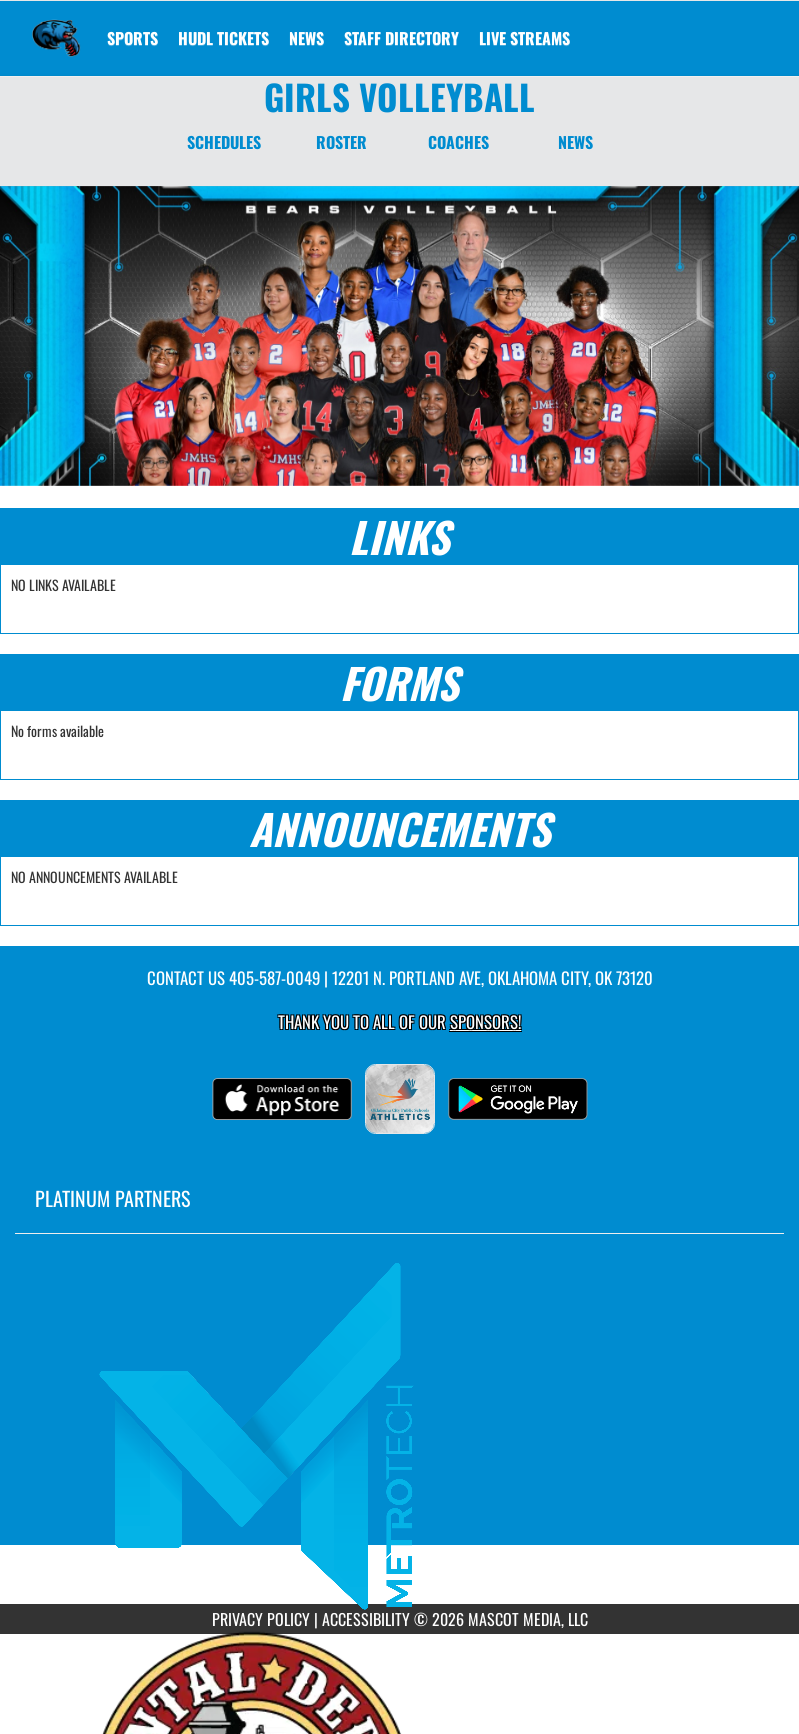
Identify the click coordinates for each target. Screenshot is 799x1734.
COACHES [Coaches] (458, 142)
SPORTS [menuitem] (132, 38)
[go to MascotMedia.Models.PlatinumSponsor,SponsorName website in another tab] (399, 1433)
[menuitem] (223, 38)
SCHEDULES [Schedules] (224, 142)
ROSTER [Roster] (341, 142)
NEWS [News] (575, 142)
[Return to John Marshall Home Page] (56, 26)
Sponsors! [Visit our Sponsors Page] (485, 1021)
